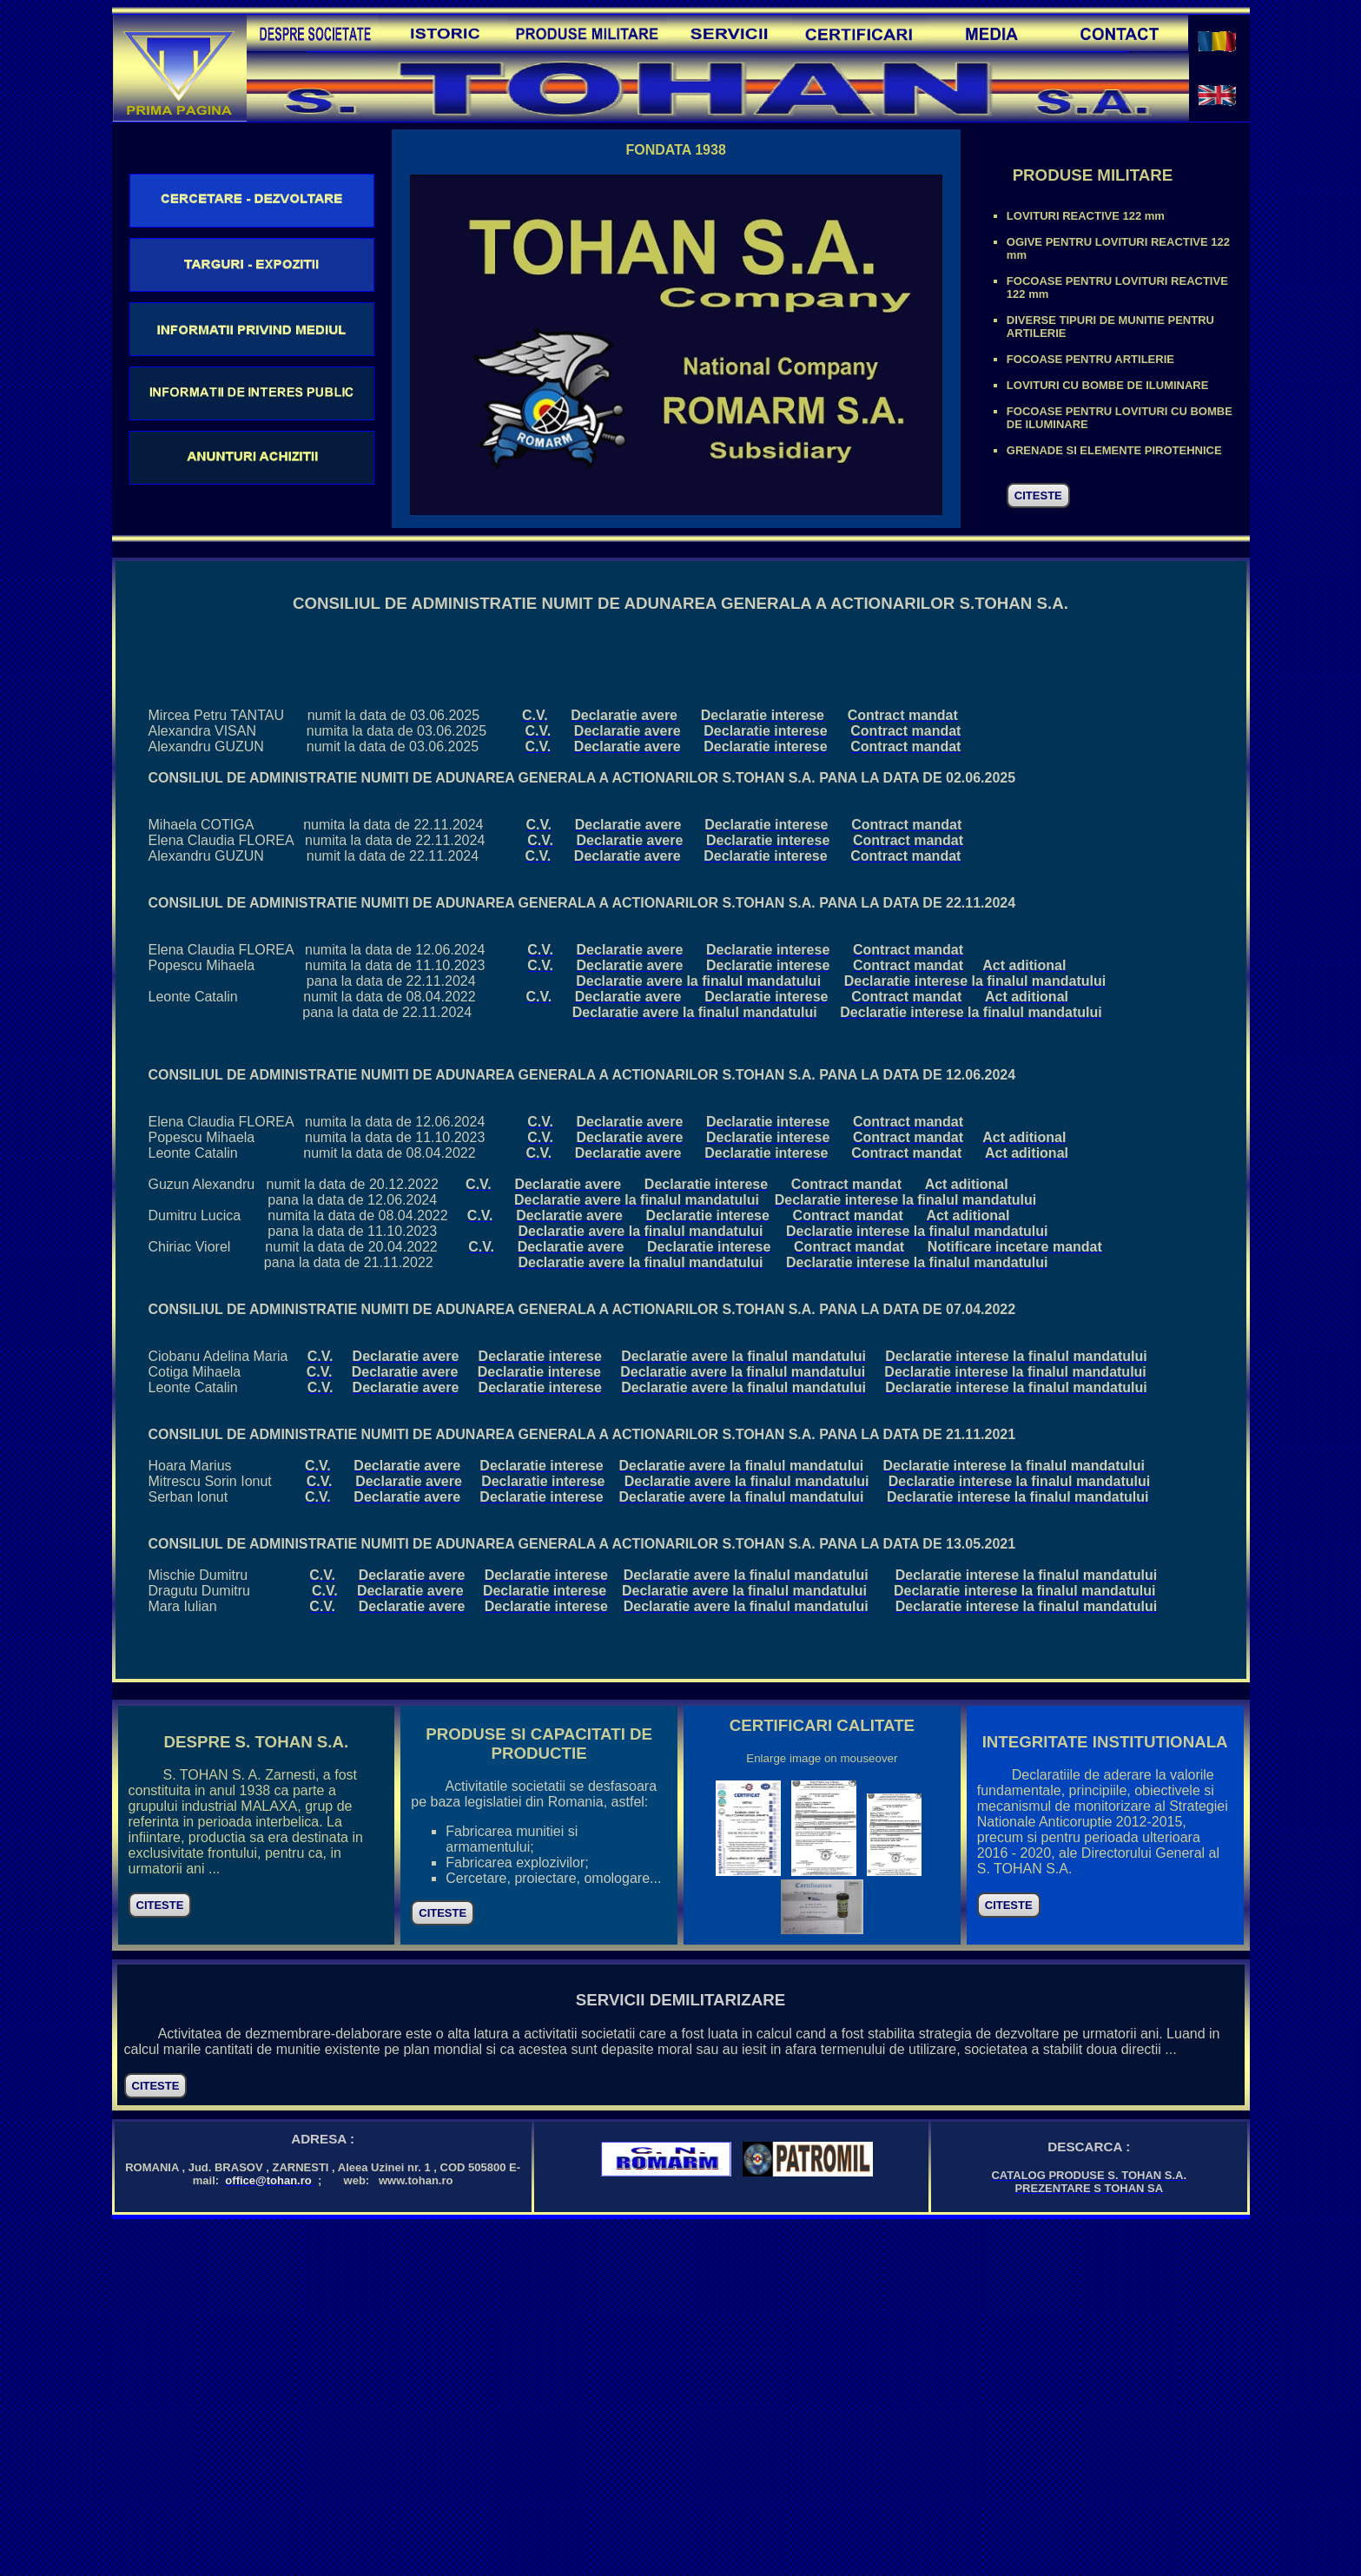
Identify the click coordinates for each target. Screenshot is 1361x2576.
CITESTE (1038, 495)
